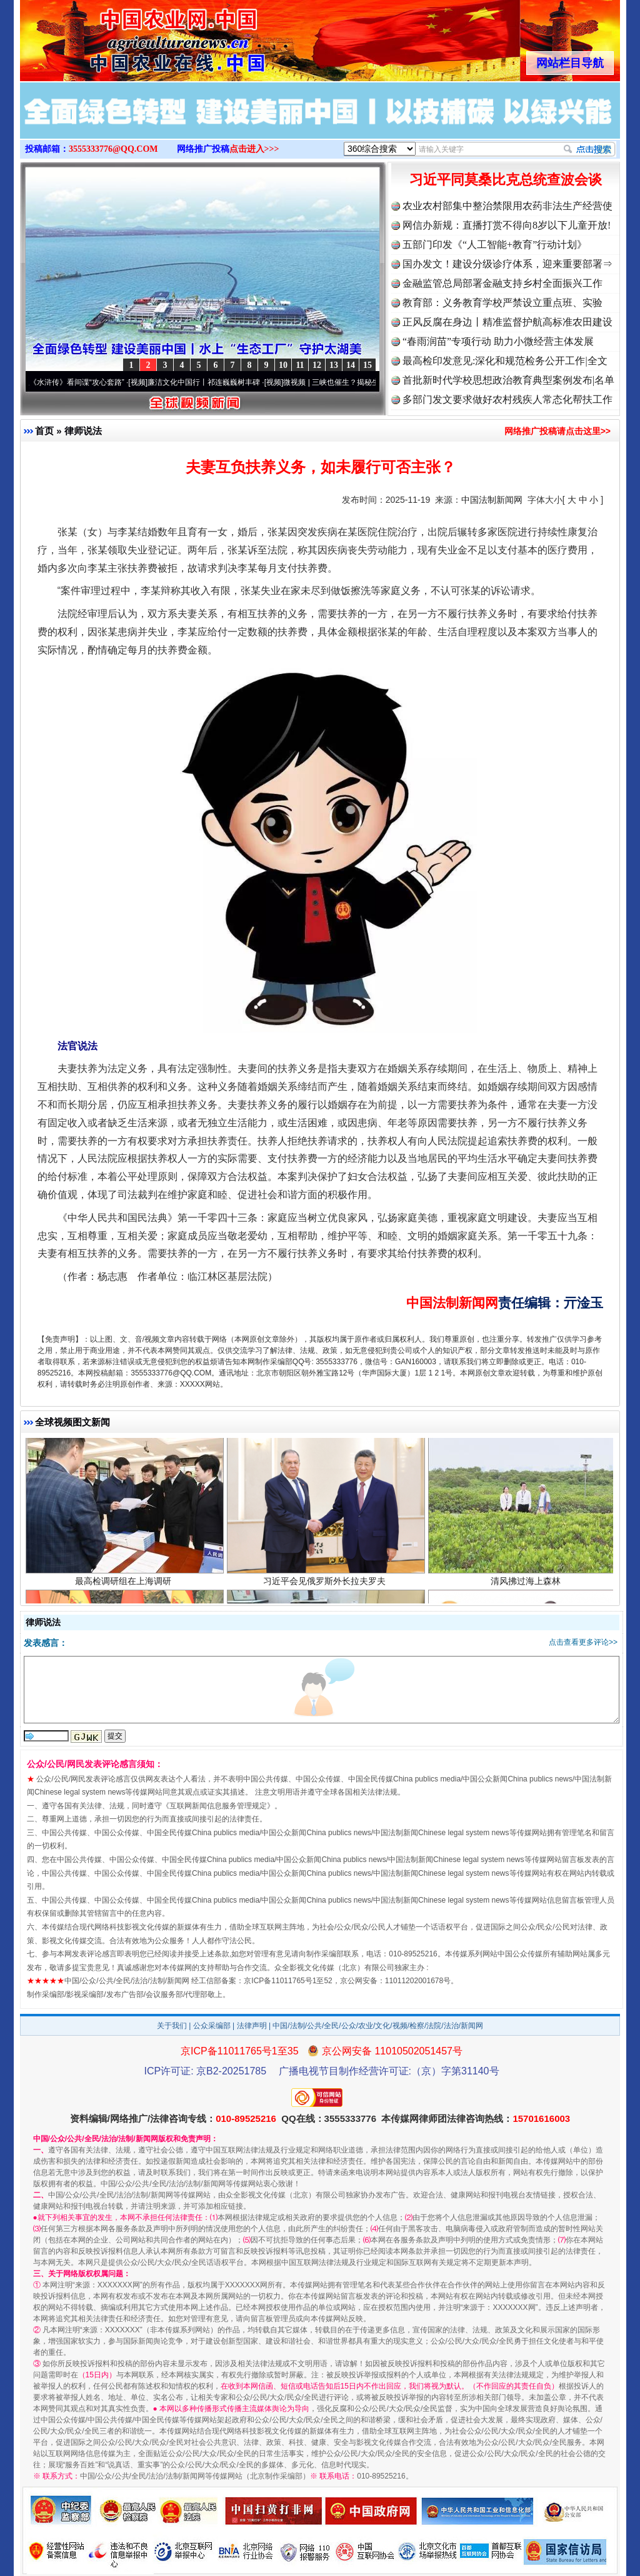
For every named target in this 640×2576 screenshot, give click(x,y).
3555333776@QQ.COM (113, 149)
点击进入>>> (254, 149)
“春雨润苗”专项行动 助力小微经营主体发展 (498, 341)
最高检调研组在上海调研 (125, 1590)
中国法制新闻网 (491, 500)
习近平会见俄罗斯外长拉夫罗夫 (326, 1590)
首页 (44, 430)
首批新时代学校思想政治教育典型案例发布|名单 (508, 380)
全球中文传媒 (123, 36)
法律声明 (252, 2025)
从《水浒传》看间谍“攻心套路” (82, 382)
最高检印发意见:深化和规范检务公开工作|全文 (505, 360)
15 (367, 365)
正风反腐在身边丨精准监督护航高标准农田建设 (507, 322)
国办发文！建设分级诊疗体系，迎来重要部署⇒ (507, 264)
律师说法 (83, 430)
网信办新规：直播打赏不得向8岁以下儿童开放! (506, 225)
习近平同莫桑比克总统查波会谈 (505, 179)
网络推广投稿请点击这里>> (557, 431)
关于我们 (172, 2025)
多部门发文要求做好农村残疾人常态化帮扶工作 (507, 399)
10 (283, 365)
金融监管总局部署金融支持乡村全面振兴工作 (502, 283)
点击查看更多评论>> (583, 1642)
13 (333, 365)
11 (300, 365)
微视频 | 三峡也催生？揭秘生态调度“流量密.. (365, 382)
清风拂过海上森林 (527, 1590)
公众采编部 (212, 2025)
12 (316, 365)
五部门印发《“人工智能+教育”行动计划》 (494, 244)
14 (350, 365)
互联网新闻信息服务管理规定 (218, 1805)
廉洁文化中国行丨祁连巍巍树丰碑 (212, 382)
